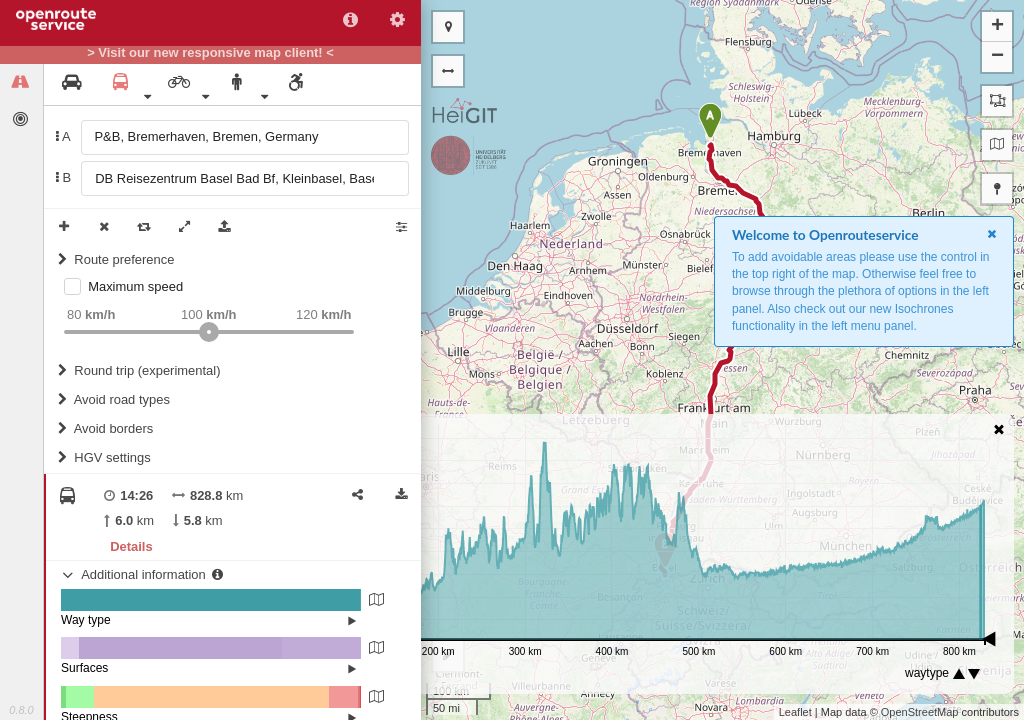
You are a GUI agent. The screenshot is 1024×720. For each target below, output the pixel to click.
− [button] (997, 57)
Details (131, 546)
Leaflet (795, 712)
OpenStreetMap (920, 712)
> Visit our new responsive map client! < (210, 53)
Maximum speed (135, 286)
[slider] (209, 332)
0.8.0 (21, 710)
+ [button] (997, 27)
